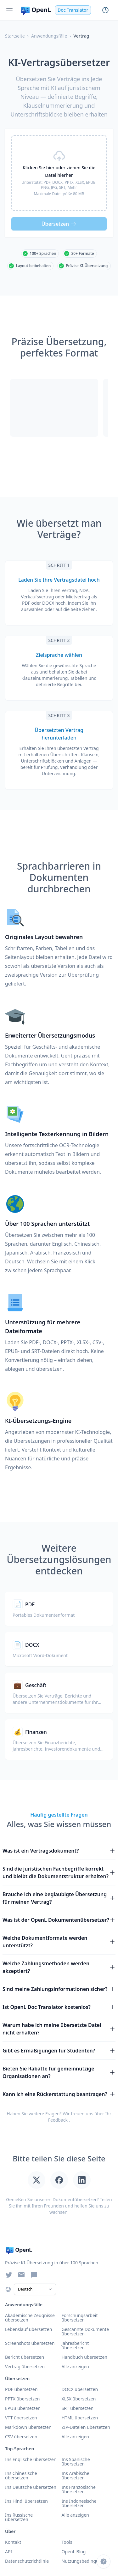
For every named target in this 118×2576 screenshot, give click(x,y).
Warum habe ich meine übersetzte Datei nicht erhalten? (59, 2029)
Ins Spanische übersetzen (76, 2461)
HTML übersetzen (80, 2418)
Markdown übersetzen (28, 2427)
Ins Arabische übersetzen (75, 2475)
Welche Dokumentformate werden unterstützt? (59, 1941)
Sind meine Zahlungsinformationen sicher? (59, 1989)
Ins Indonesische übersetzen (79, 2503)
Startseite (15, 36)
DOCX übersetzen (80, 2389)
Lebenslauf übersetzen (28, 2329)
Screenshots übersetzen (29, 2343)
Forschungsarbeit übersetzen (80, 2317)
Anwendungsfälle (49, 36)
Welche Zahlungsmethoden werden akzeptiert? (59, 1967)
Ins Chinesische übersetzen (21, 2475)
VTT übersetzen (21, 2418)
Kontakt (13, 2542)
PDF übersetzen (21, 2389)
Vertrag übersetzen (25, 2366)
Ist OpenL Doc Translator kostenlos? (59, 2007)
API (8, 2552)
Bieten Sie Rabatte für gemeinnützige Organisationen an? (59, 2072)
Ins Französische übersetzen (79, 2489)
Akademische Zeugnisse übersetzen (30, 2317)
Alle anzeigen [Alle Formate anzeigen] (75, 2437)
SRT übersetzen (78, 2408)
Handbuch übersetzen (85, 2357)
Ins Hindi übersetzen (26, 2501)
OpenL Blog (74, 2552)
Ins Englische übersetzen (30, 2459)
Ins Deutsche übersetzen (30, 2487)
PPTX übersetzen (22, 2399)
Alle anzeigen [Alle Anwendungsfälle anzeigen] (75, 2366)
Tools (67, 2542)
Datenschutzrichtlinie (27, 2561)
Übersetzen (59, 223)
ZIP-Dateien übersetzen (86, 2427)
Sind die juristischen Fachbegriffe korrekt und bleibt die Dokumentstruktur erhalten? (59, 1872)
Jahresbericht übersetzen (75, 2345)
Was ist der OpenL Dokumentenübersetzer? (59, 1919)
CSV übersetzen (21, 2437)
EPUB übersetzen (23, 2408)
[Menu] (9, 10)
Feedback (58, 2120)
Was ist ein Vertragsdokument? (59, 1850)
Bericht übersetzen (24, 2357)
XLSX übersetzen (79, 2399)
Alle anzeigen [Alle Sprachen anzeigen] (75, 2515)
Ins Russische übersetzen (19, 2517)
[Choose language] (8, 2289)
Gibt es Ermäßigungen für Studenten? (59, 2050)
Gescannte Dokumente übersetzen (85, 2331)
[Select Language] (35, 2289)
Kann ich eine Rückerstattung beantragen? (59, 2094)
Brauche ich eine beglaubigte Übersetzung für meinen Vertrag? (59, 1898)
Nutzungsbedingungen (86, 2561)
